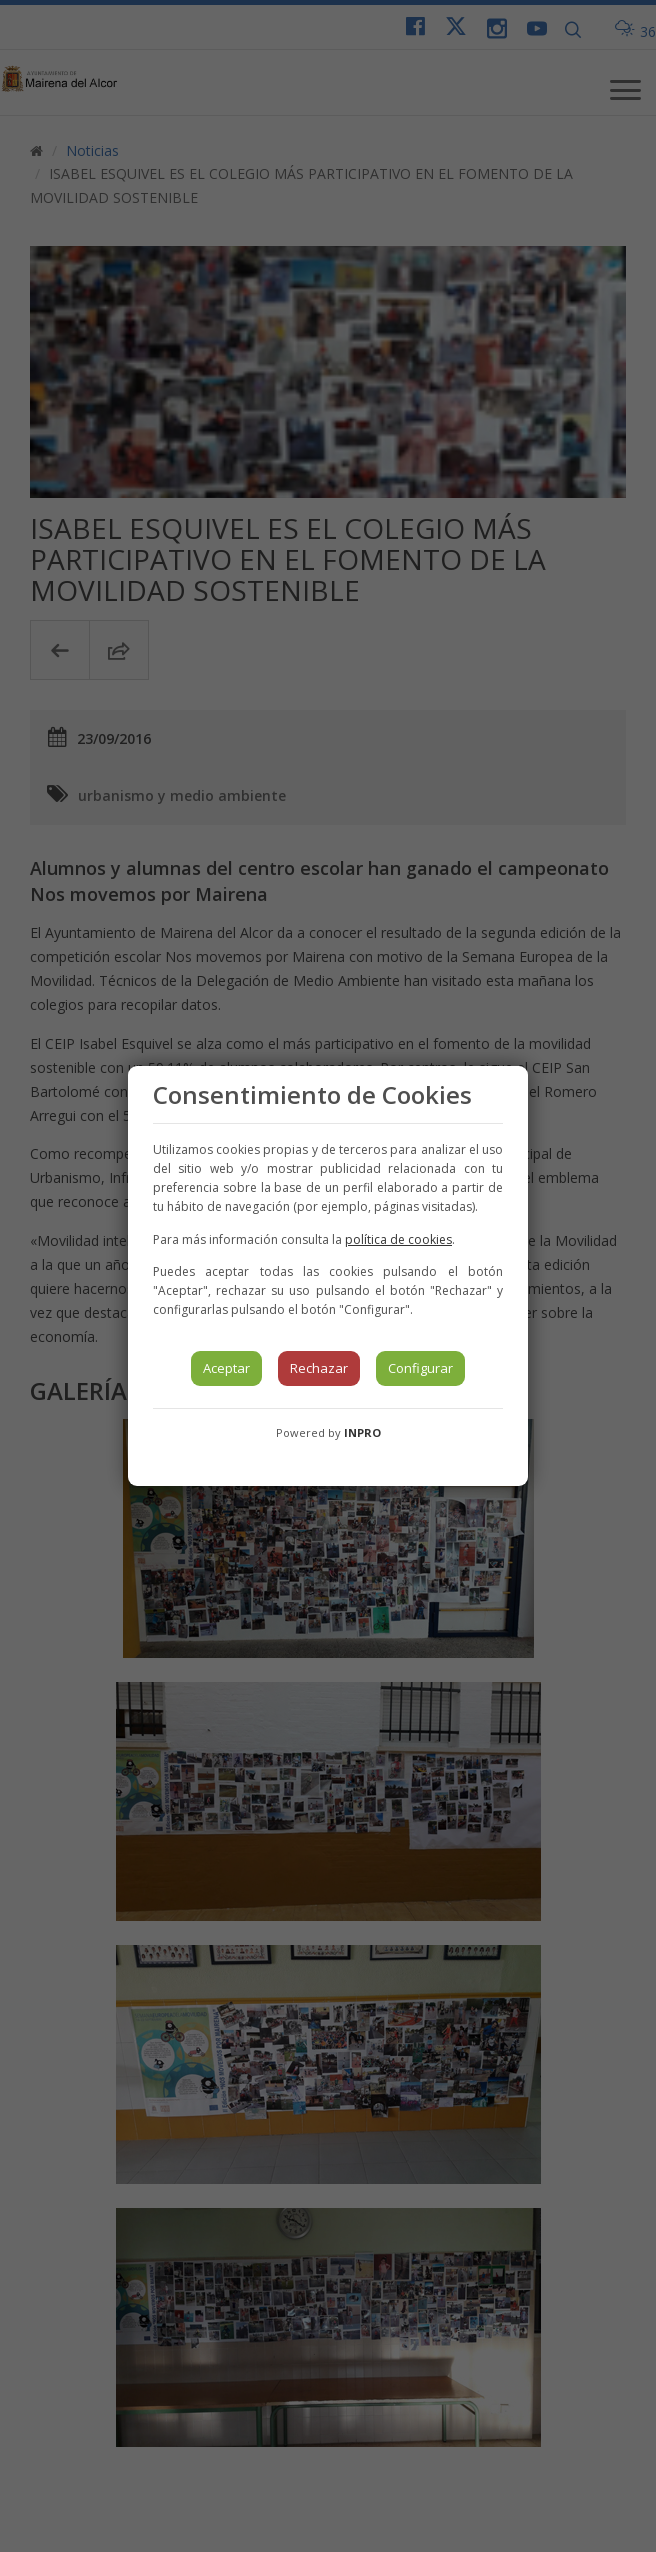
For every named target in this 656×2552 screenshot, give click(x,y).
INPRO (362, 1432)
